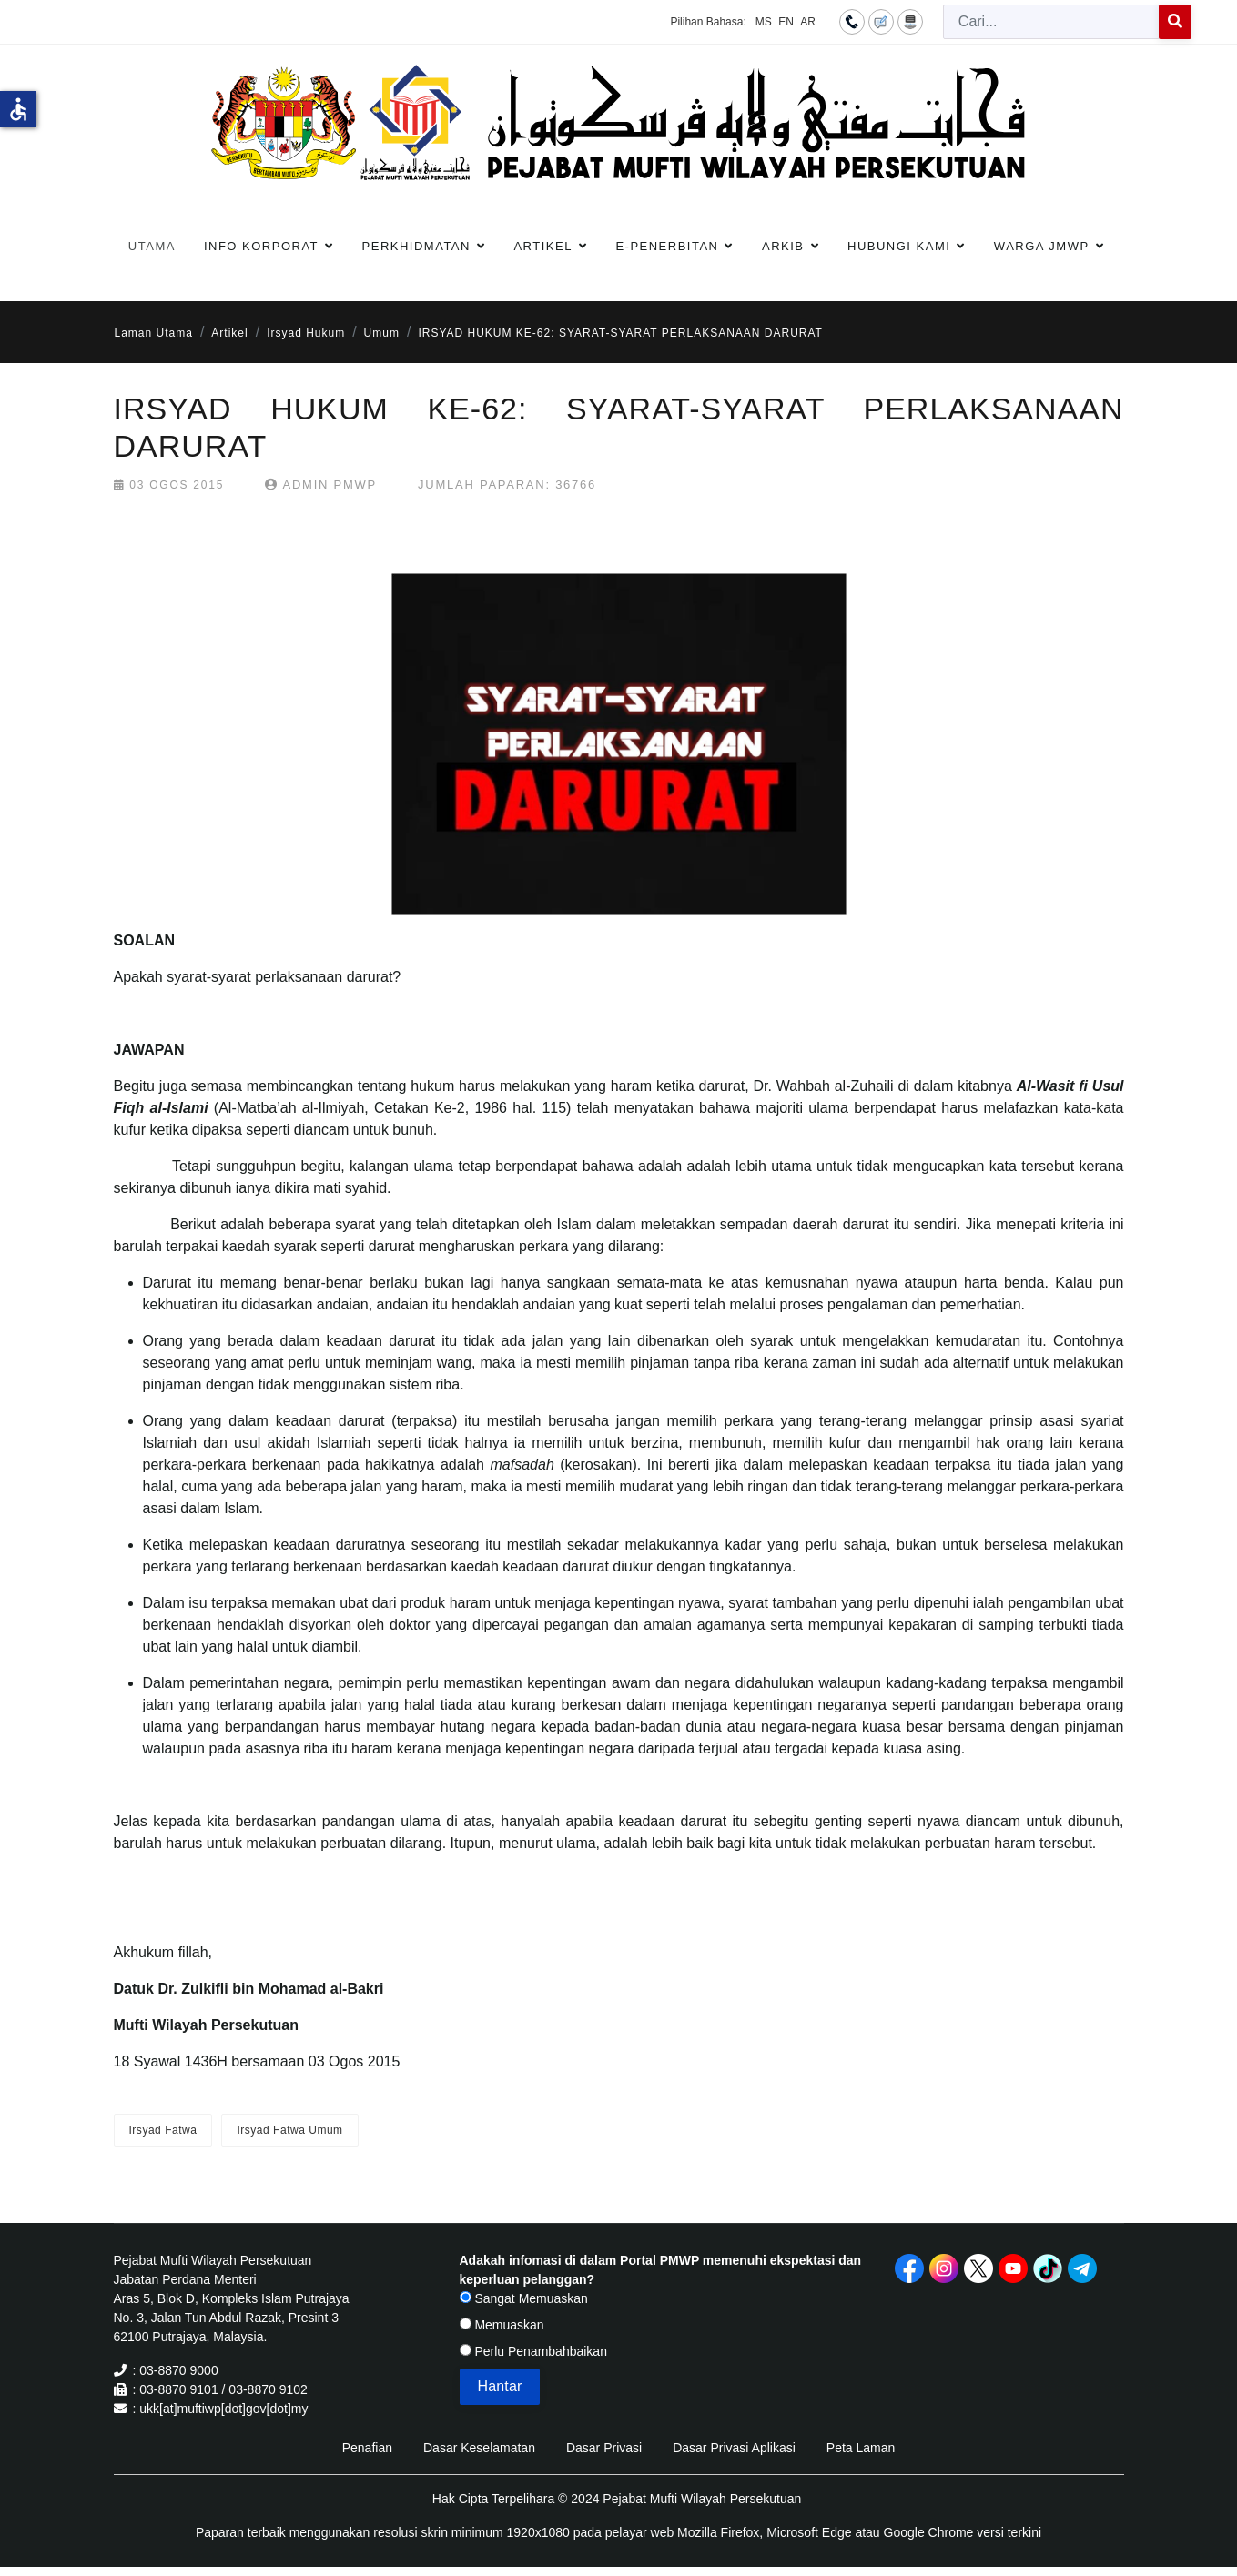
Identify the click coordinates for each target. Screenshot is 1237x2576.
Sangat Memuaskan (524, 2298)
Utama (152, 246)
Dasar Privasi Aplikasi (734, 2447)
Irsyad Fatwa (163, 2130)
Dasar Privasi (604, 2447)
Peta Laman (861, 2447)
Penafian (367, 2447)
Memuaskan (502, 2325)
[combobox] (1051, 22)
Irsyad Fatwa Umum (289, 2130)
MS (763, 21)
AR (808, 21)
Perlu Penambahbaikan (533, 2351)
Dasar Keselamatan (479, 2447)
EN (786, 21)
